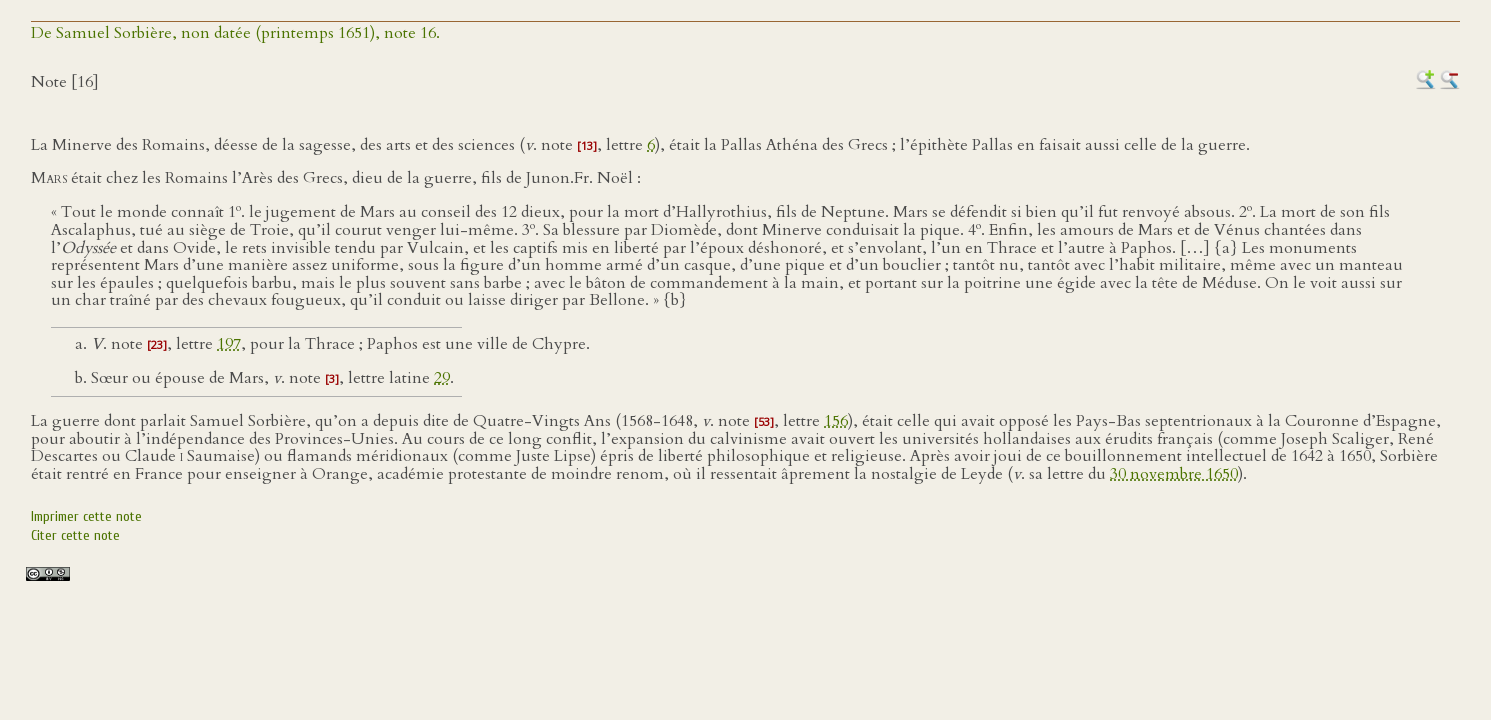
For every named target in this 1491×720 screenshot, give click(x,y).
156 (836, 421)
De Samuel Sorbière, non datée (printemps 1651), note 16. (235, 33)
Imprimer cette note (86, 516)
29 (442, 378)
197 (229, 344)
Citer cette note (75, 535)
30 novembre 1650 (1174, 474)
